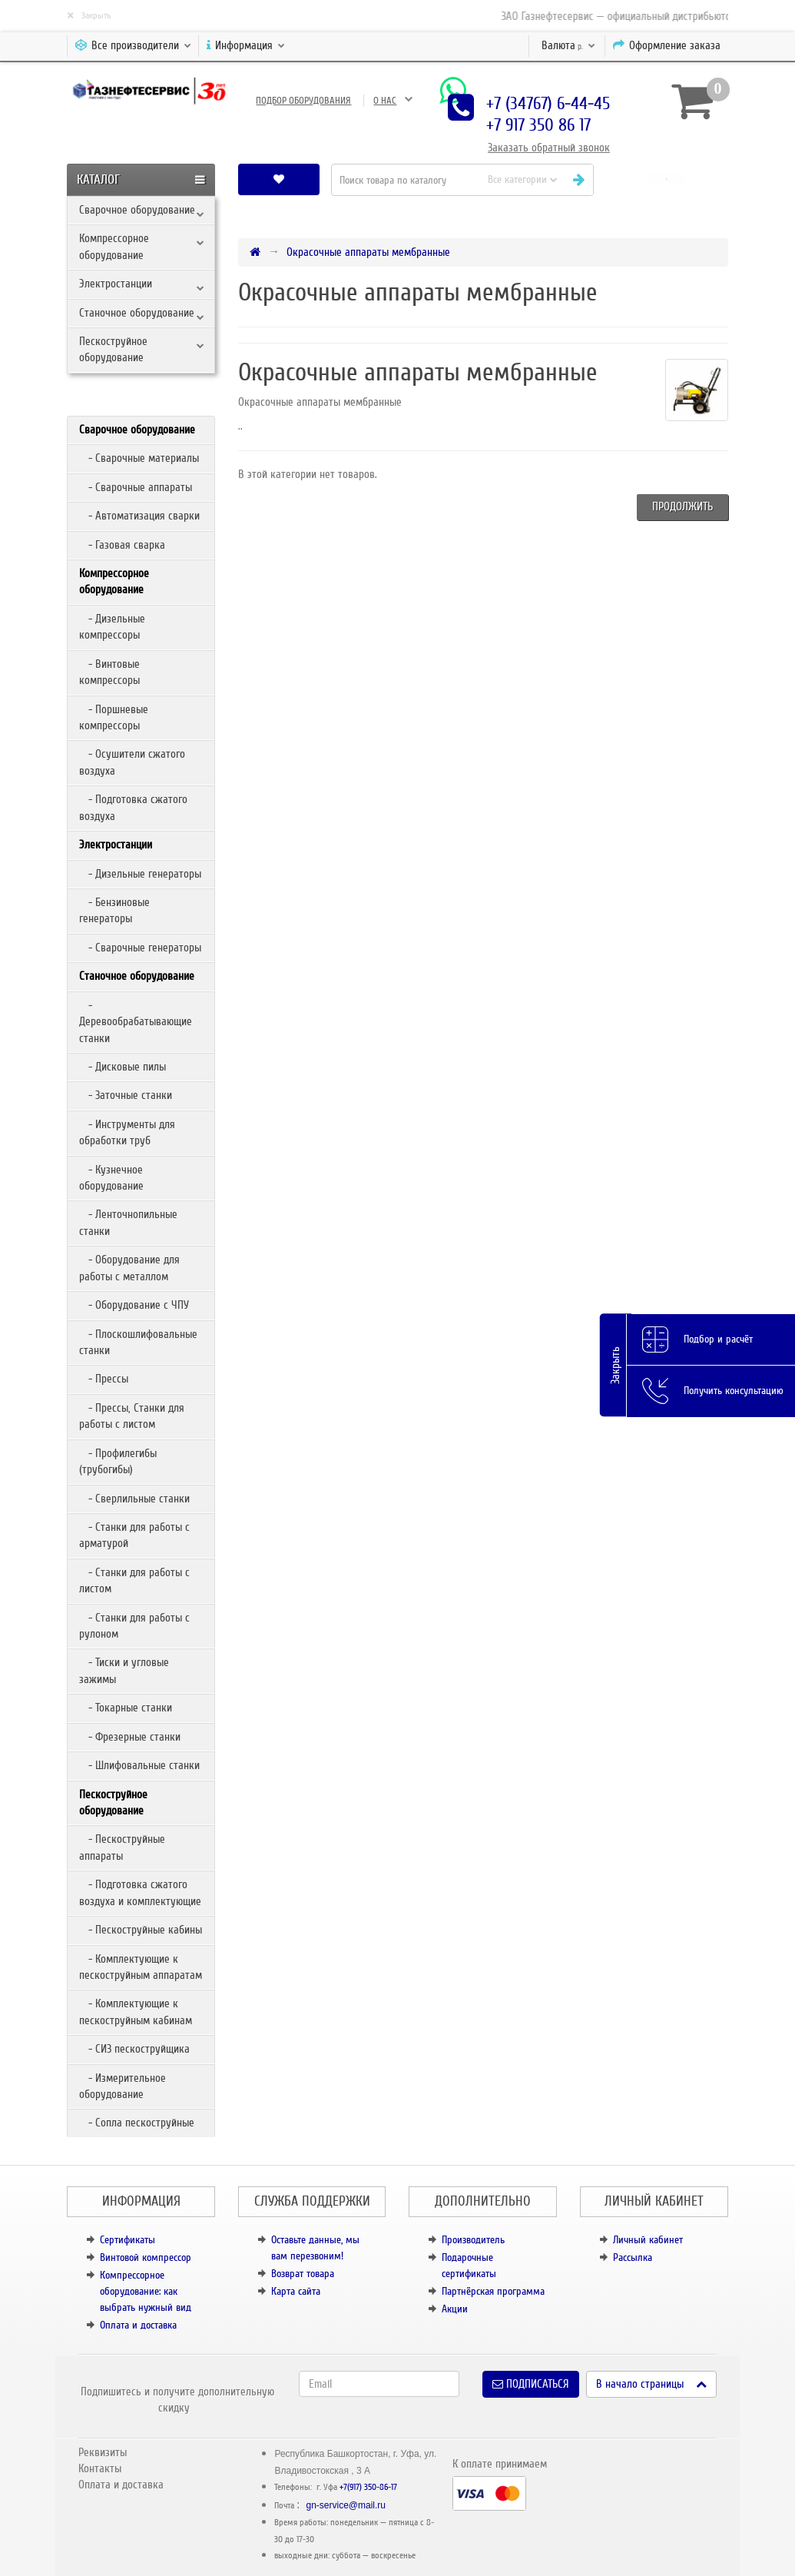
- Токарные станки (125, 1708)
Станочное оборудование (136, 313)
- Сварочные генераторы (140, 947)
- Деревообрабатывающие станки (135, 1021)
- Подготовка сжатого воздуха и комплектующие (140, 1892)
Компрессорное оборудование (114, 246)
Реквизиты (102, 2452)
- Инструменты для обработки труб (127, 1132)
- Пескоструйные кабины (140, 1930)
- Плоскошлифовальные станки (138, 1342)
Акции (455, 2308)
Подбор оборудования (303, 101)
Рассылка (632, 2257)
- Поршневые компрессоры (113, 717)
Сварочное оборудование (137, 210)
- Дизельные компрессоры (112, 627)
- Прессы (103, 1379)
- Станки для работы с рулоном (134, 1626)
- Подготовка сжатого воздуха (133, 807)
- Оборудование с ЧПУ (134, 1305)
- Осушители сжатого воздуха (132, 762)
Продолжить (682, 506)
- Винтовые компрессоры (109, 672)
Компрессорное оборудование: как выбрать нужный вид (145, 2291)
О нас (384, 101)
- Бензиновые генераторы (114, 910)
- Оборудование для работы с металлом (129, 1268)
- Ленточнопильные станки (128, 1222)
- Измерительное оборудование (122, 2086)
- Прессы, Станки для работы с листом (131, 1416)
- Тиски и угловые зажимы (124, 1670)
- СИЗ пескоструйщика (134, 2049)
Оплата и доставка (138, 2325)
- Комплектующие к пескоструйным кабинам (135, 2012)
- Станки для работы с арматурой (134, 1535)
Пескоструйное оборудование (113, 349)
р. (568, 45)
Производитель (473, 2239)
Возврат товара (302, 2273)
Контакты (99, 2468)
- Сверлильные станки (134, 1498)
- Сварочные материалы (139, 458)
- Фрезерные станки (130, 1737)
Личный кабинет (648, 2239)
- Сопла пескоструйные (136, 2123)
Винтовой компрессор (145, 2257)
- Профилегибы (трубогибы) (118, 1461)
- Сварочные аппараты (135, 487)
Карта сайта (295, 2291)
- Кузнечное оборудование (111, 1178)
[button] (666, 179)
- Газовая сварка (122, 545)
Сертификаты (127, 2239)
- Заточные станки (125, 1095)
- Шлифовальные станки (139, 1765)
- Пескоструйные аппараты (122, 1847)
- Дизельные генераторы (140, 874)
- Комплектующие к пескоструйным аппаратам (140, 1967)
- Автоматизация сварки (139, 516)
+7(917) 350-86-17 (368, 2487)
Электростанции (115, 283)
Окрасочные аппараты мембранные (368, 252)
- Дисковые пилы (122, 1067)
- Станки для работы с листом (134, 1580)
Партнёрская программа (493, 2291)
